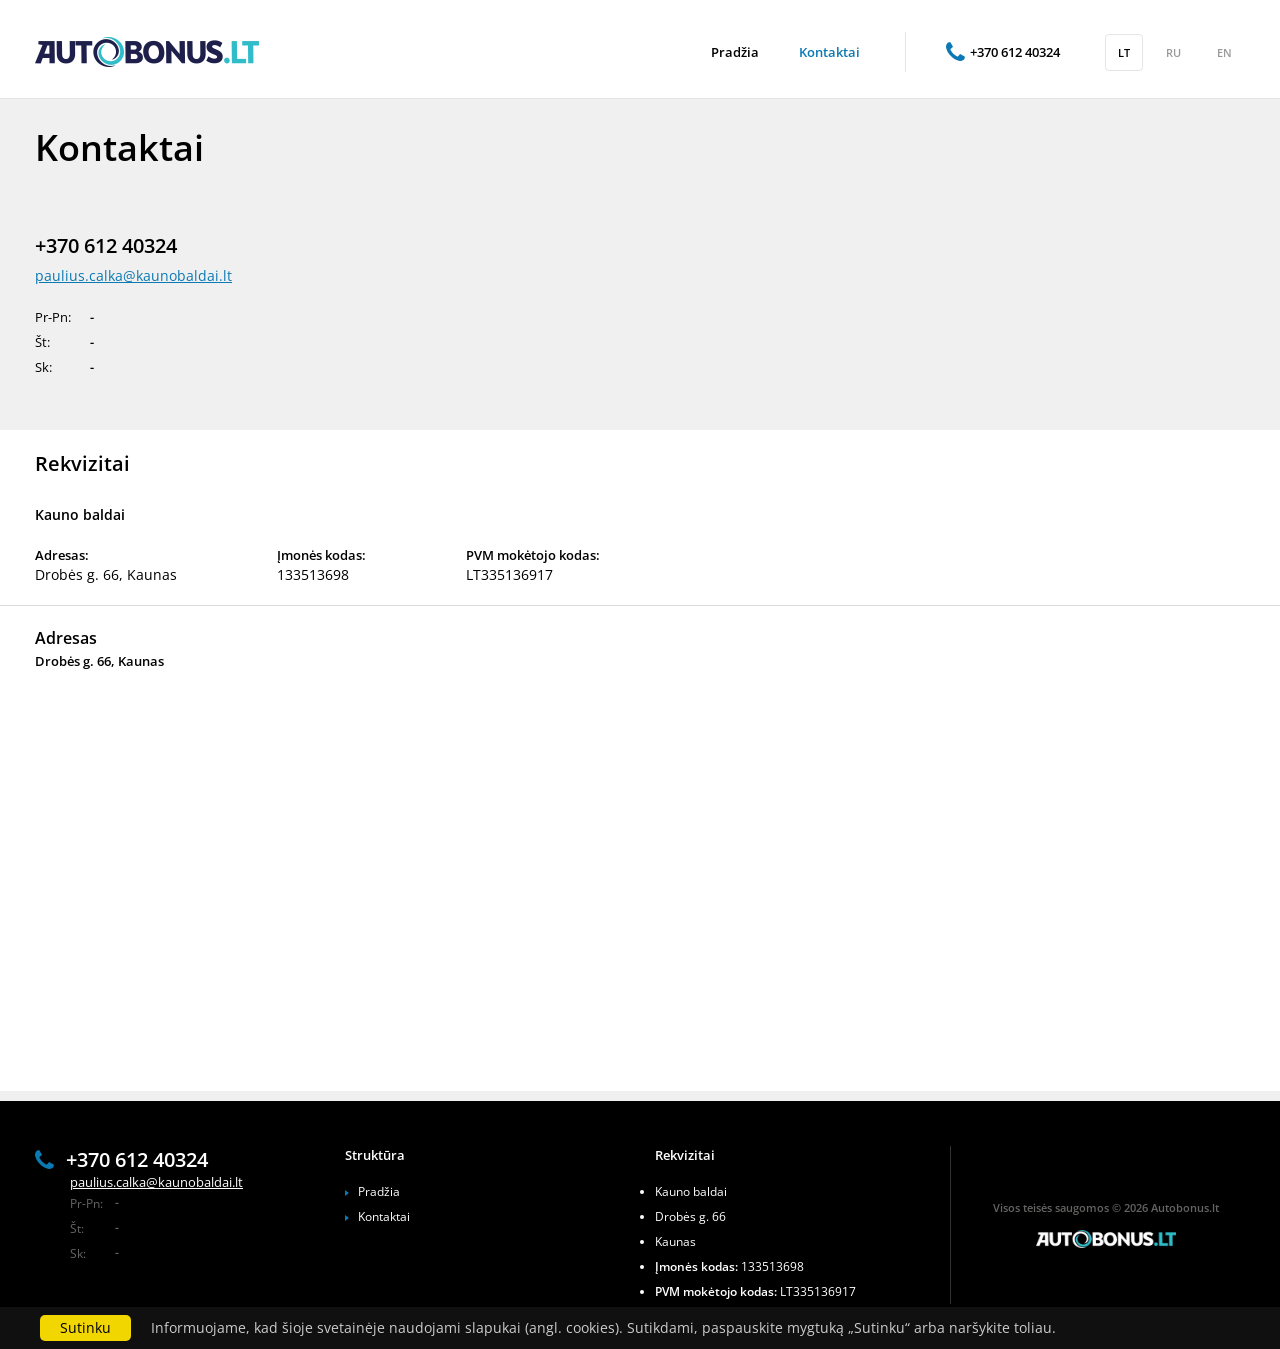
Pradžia (379, 1191)
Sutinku (85, 1327)
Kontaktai (384, 1216)
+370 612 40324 (1003, 52)
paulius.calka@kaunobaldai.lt (133, 275)
